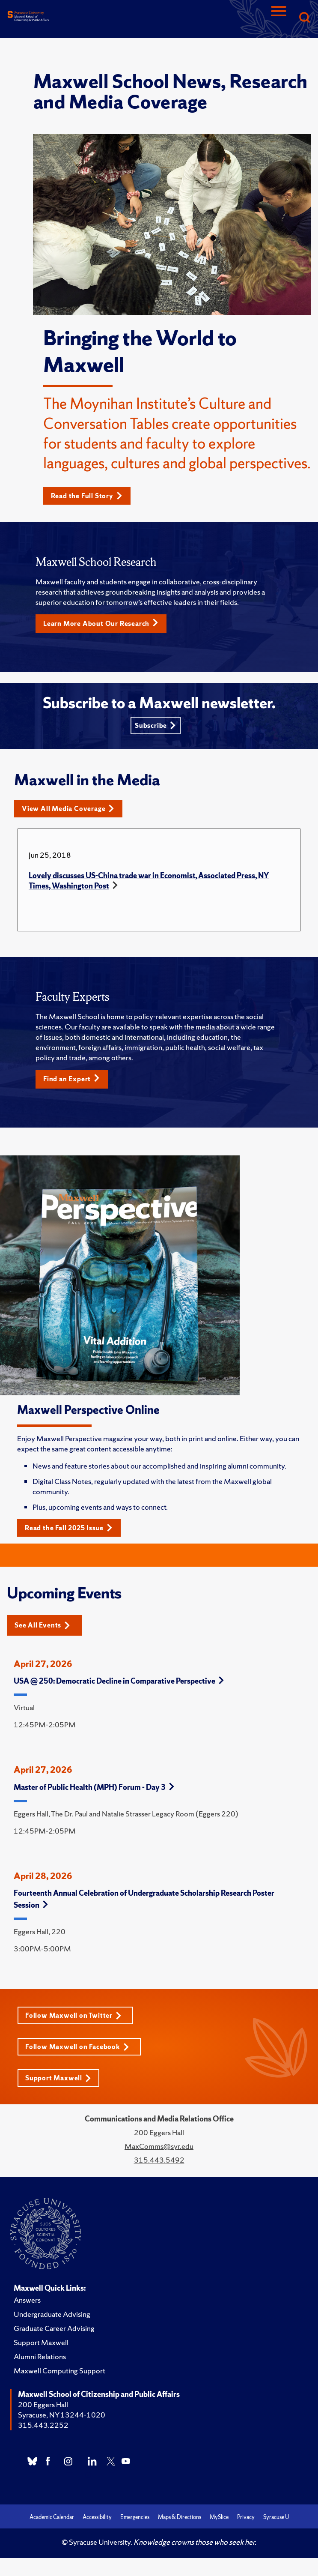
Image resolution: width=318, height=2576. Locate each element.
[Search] (304, 18)
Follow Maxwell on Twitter (73, 2015)
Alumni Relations (40, 2356)
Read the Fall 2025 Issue (69, 1527)
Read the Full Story (86, 495)
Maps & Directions (179, 2517)
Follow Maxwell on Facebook (77, 2046)
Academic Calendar (52, 2517)
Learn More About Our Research (100, 623)
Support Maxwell (58, 2077)
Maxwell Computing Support (59, 2371)
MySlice (219, 2517)
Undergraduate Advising (52, 2314)
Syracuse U (276, 2517)
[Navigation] (279, 18)
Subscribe (155, 725)
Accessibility (97, 2517)
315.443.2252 (43, 2425)
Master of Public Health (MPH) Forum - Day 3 (94, 1787)
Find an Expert (71, 1078)
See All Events (42, 1625)
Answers (27, 2300)
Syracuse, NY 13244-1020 (61, 2415)
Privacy (246, 2517)
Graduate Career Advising (54, 2328)
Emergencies (134, 2517)
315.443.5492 (159, 2160)
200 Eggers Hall (43, 2404)
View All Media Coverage (68, 808)
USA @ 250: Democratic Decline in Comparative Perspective (119, 1681)
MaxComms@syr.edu (159, 2146)
